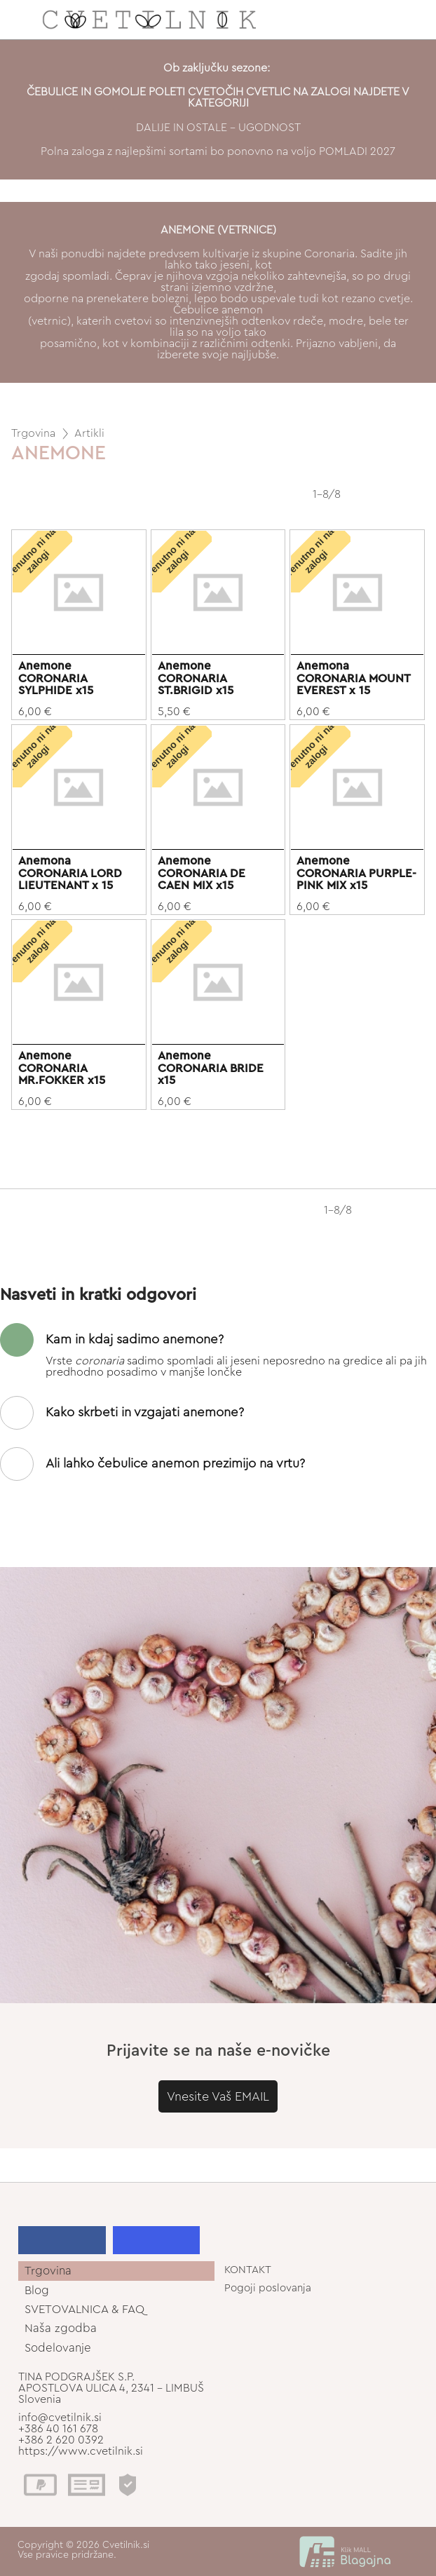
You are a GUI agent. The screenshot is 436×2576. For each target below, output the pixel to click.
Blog (37, 2290)
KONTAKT (247, 2270)
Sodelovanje (58, 2348)
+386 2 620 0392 (61, 2440)
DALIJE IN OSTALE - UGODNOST (218, 127)
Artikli (89, 433)
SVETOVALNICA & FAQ (84, 2309)
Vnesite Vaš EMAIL (218, 2096)
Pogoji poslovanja (267, 2288)
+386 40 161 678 (58, 2428)
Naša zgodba (61, 2328)
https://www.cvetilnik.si (80, 2451)
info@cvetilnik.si (60, 2417)
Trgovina (33, 433)
